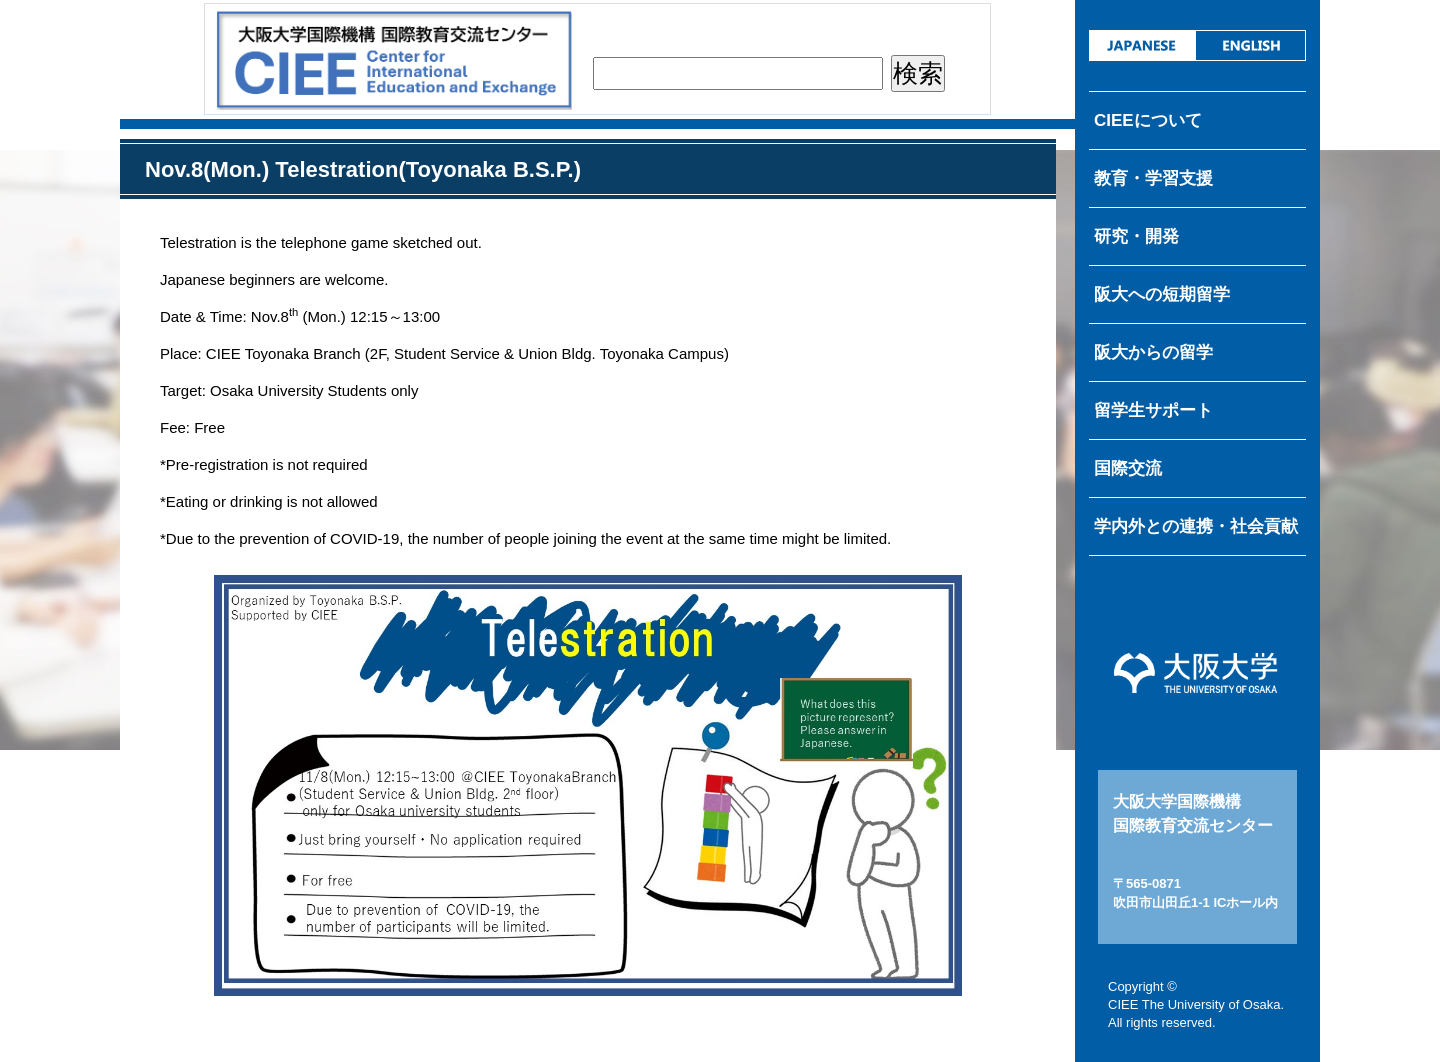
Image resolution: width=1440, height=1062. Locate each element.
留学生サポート (1153, 410)
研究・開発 (1136, 236)
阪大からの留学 (1153, 352)
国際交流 (1128, 468)
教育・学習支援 (1153, 178)
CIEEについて (1148, 120)
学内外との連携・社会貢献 (1196, 526)
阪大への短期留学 (1162, 294)
